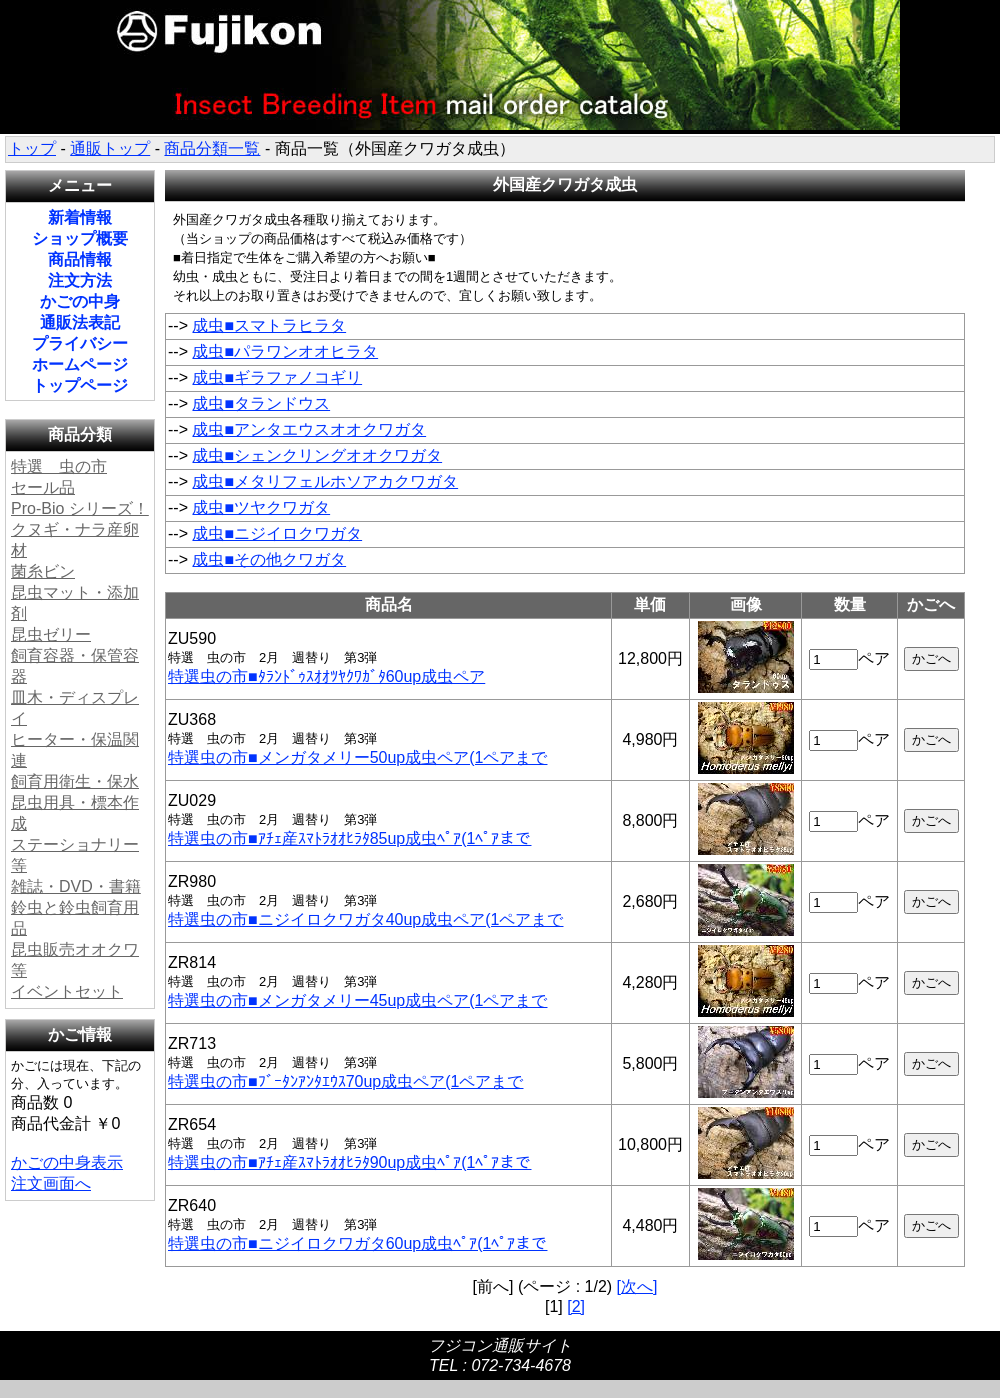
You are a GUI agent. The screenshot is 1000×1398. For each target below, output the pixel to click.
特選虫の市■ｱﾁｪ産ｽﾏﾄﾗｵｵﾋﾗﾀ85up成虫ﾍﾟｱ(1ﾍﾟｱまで (349, 838)
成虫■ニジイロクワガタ (277, 533)
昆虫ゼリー (51, 634)
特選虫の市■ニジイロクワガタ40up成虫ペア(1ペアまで (365, 919)
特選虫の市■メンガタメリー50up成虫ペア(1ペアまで (357, 757)
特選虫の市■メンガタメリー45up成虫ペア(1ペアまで (357, 1000)
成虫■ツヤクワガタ (261, 507)
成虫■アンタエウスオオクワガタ (309, 429)
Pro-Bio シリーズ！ (80, 508)
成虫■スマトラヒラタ (269, 325)
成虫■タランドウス (261, 403)
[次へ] (637, 1286)
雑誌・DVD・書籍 (76, 886)
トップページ (80, 385)
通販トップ (110, 148)
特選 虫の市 (59, 466)
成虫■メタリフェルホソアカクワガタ (325, 481)
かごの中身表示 (67, 1162)
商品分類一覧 (212, 148)
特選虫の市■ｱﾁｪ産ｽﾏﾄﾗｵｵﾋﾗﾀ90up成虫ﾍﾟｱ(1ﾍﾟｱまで (349, 1162)
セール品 (43, 487)
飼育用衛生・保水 (75, 781)
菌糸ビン (43, 571)
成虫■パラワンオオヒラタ (285, 351)
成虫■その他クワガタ (269, 559)
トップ (32, 148)
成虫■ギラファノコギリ (277, 377)
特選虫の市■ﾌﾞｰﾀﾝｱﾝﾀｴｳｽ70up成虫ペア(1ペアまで (345, 1081)
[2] (576, 1306)
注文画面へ (51, 1183)
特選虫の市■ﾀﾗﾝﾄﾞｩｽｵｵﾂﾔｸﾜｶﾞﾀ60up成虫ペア (326, 676)
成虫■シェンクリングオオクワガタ (317, 455)
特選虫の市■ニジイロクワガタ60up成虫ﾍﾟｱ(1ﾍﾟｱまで (357, 1243)
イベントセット (67, 991)
